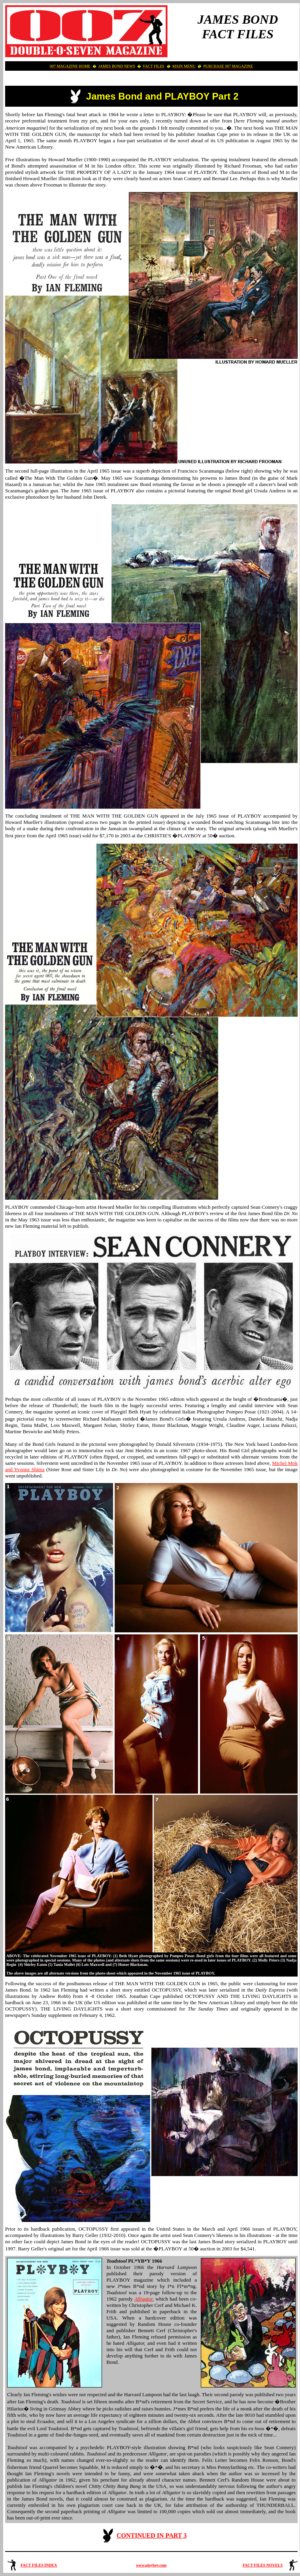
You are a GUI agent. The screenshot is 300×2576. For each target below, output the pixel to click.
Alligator (143, 2299)
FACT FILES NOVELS (263, 2565)
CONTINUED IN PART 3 (152, 2535)
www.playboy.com (151, 2565)
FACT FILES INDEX (39, 2565)
